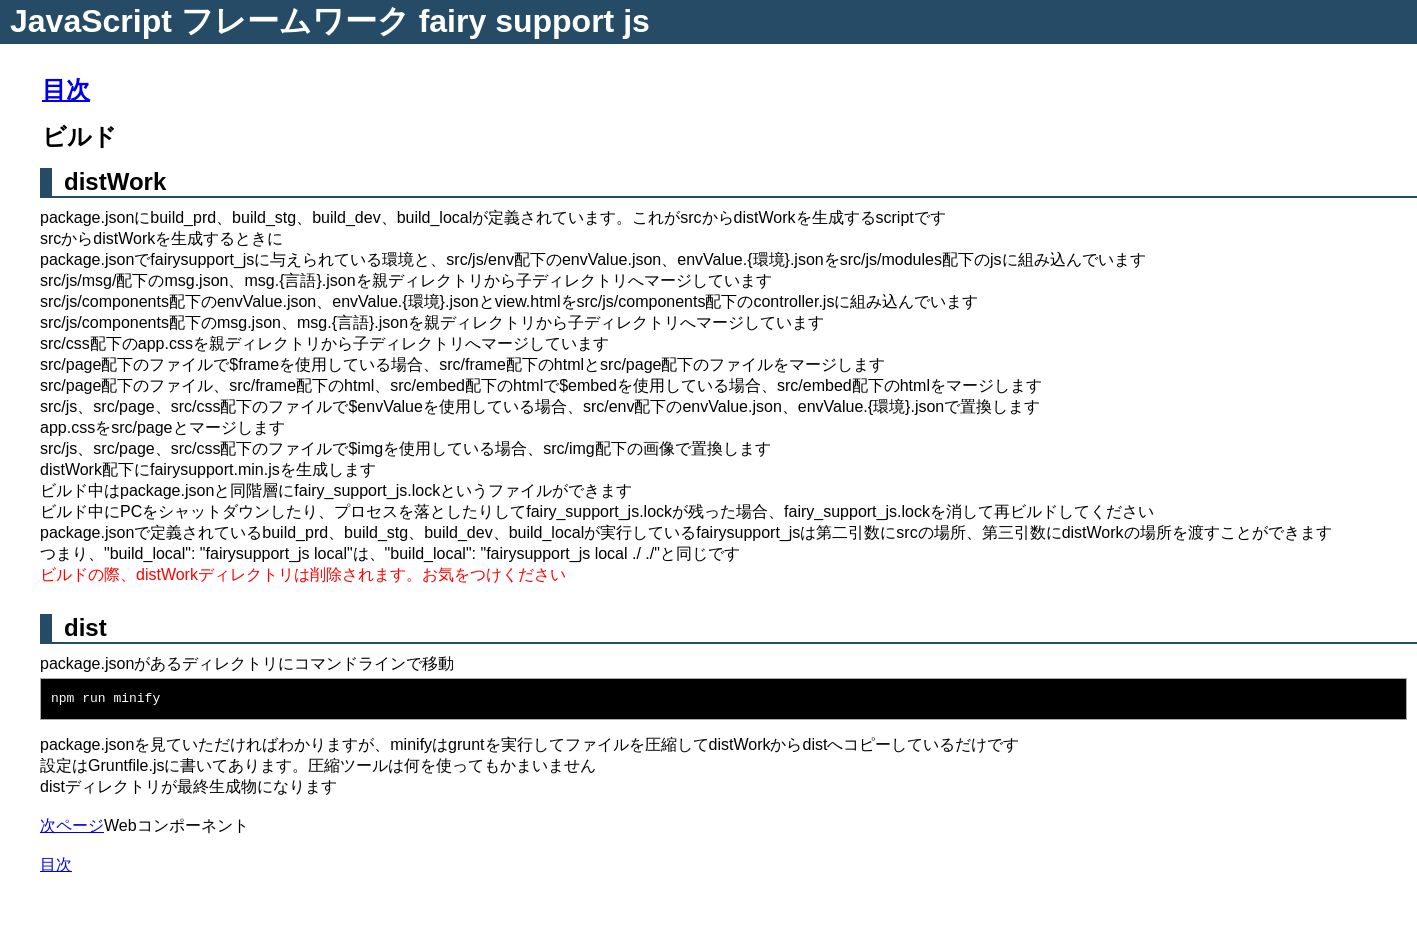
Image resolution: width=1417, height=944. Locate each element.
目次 (66, 89)
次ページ (72, 825)
